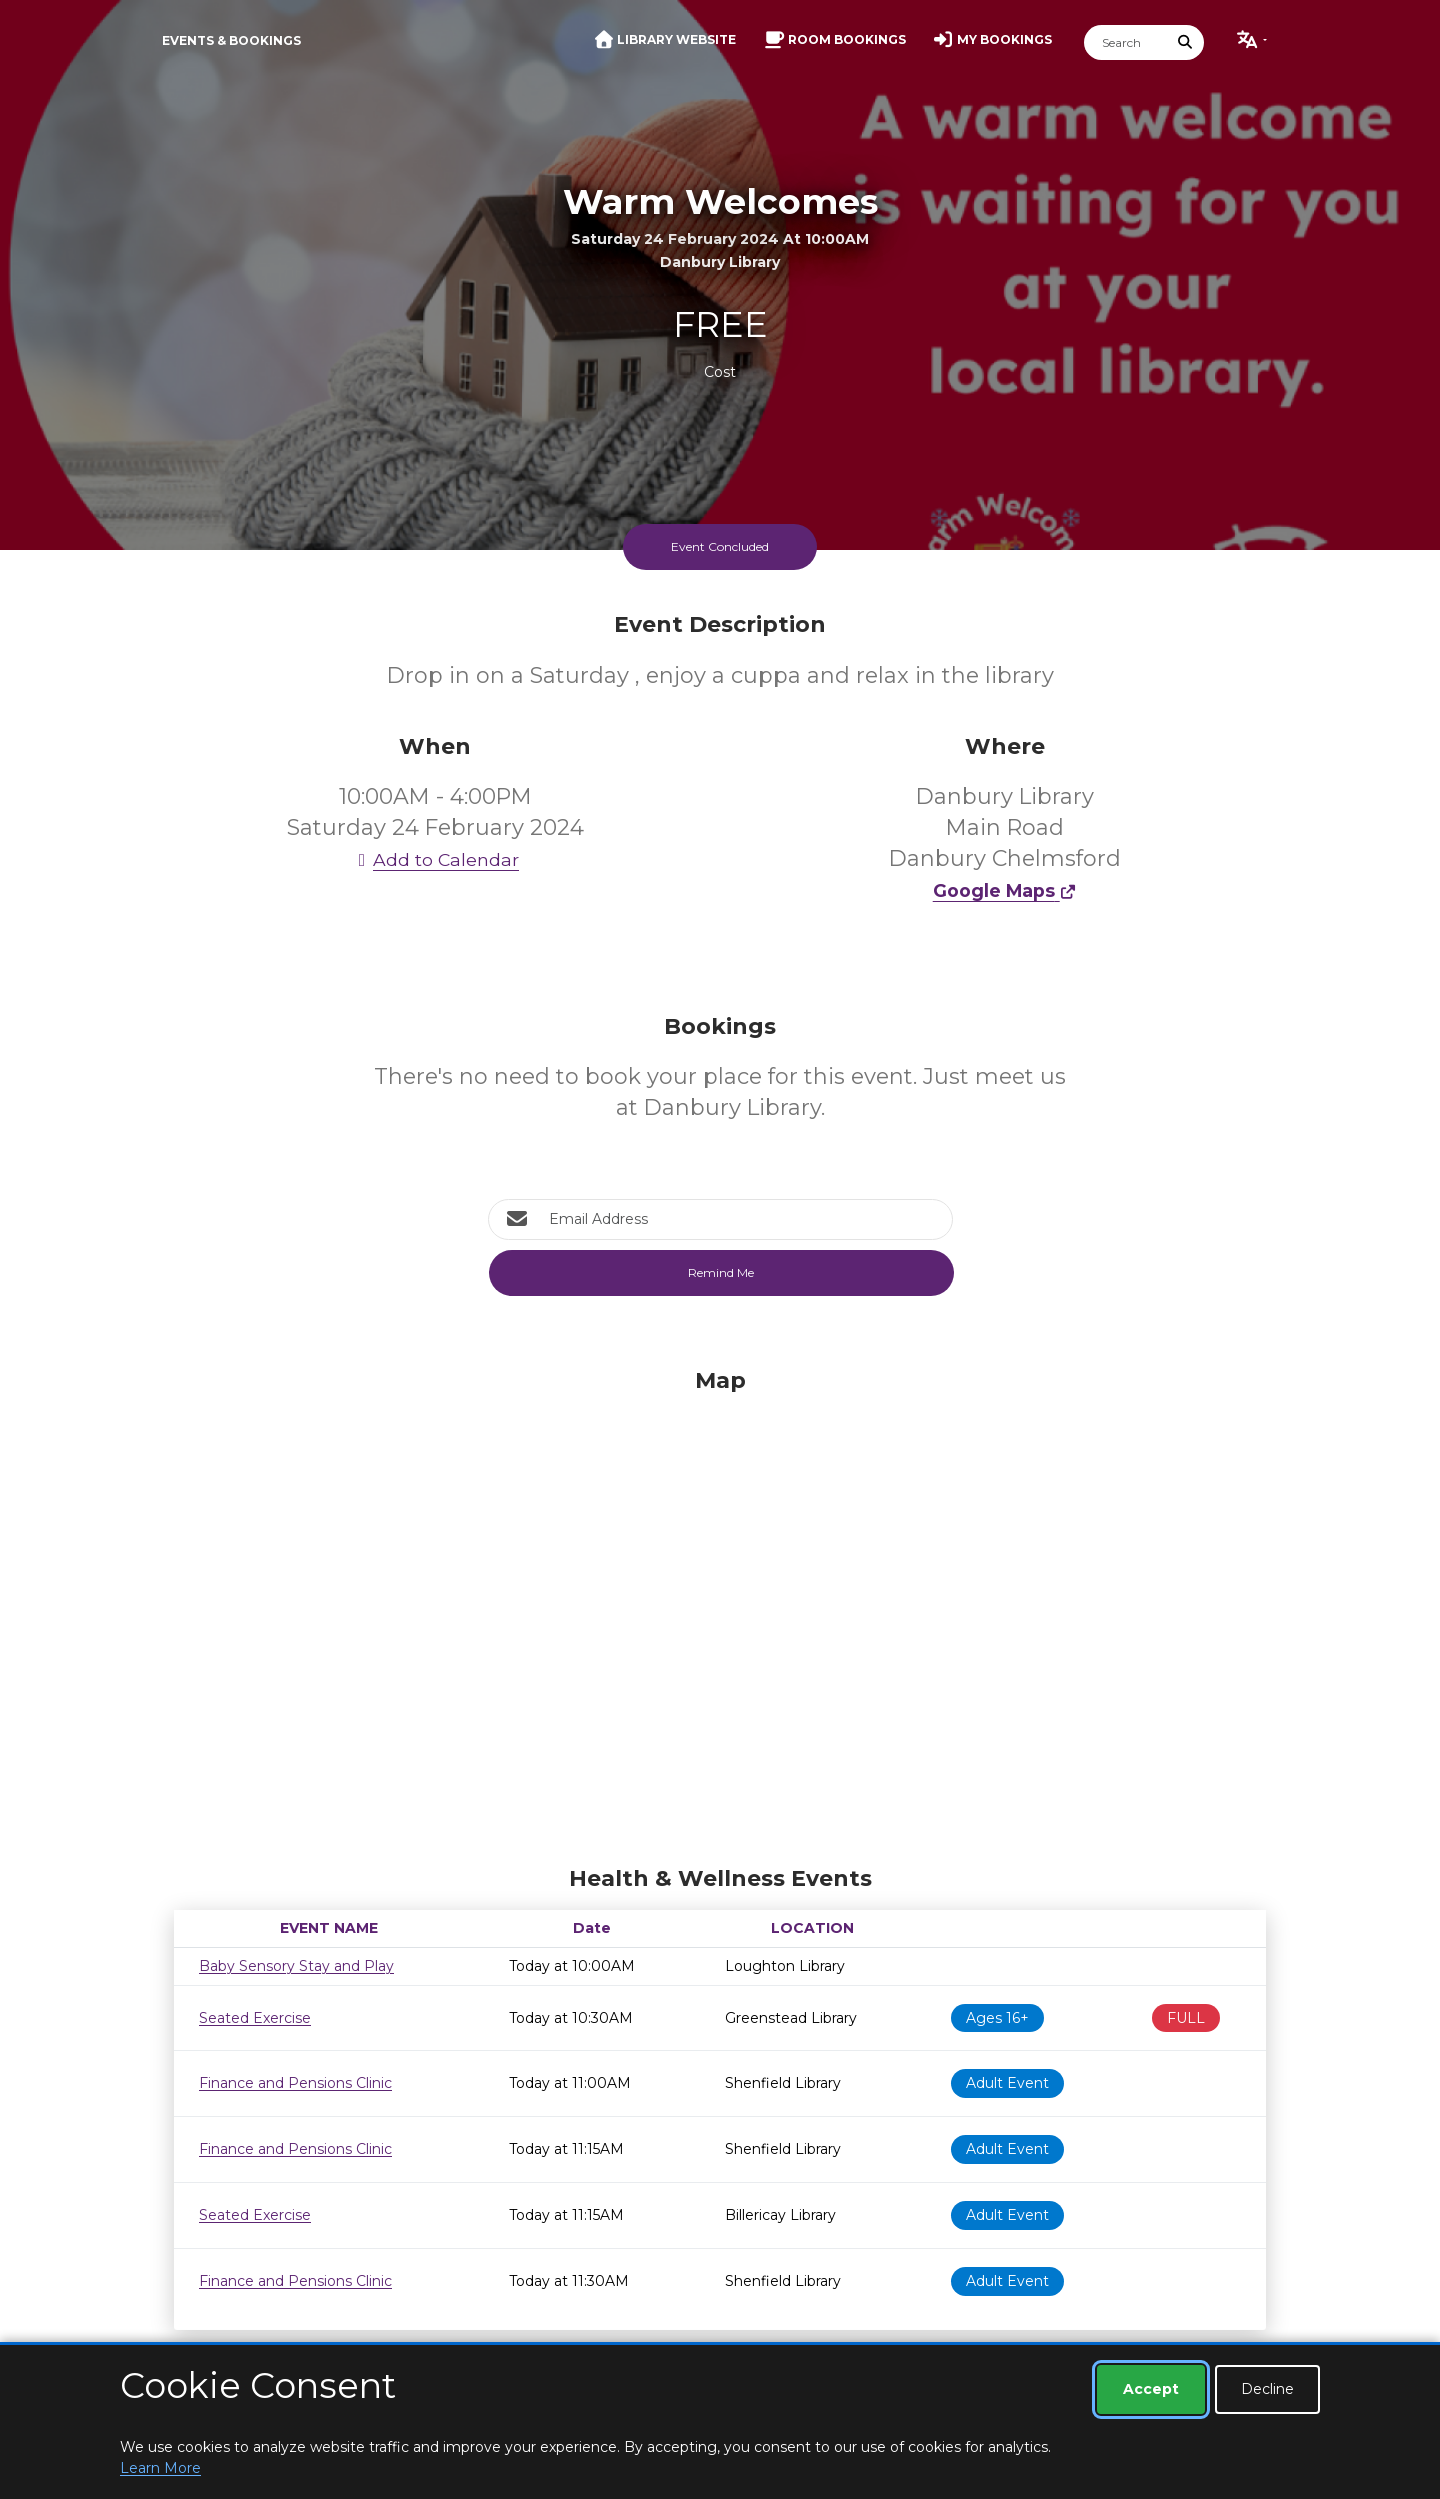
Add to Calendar (435, 859)
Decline (1267, 2389)
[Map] (720, 1612)
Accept (1151, 2389)
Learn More (160, 2468)
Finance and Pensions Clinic (295, 2083)
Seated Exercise (255, 2018)
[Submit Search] (1186, 42)
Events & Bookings (231, 40)
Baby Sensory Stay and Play (296, 1966)
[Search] (1126, 42)
